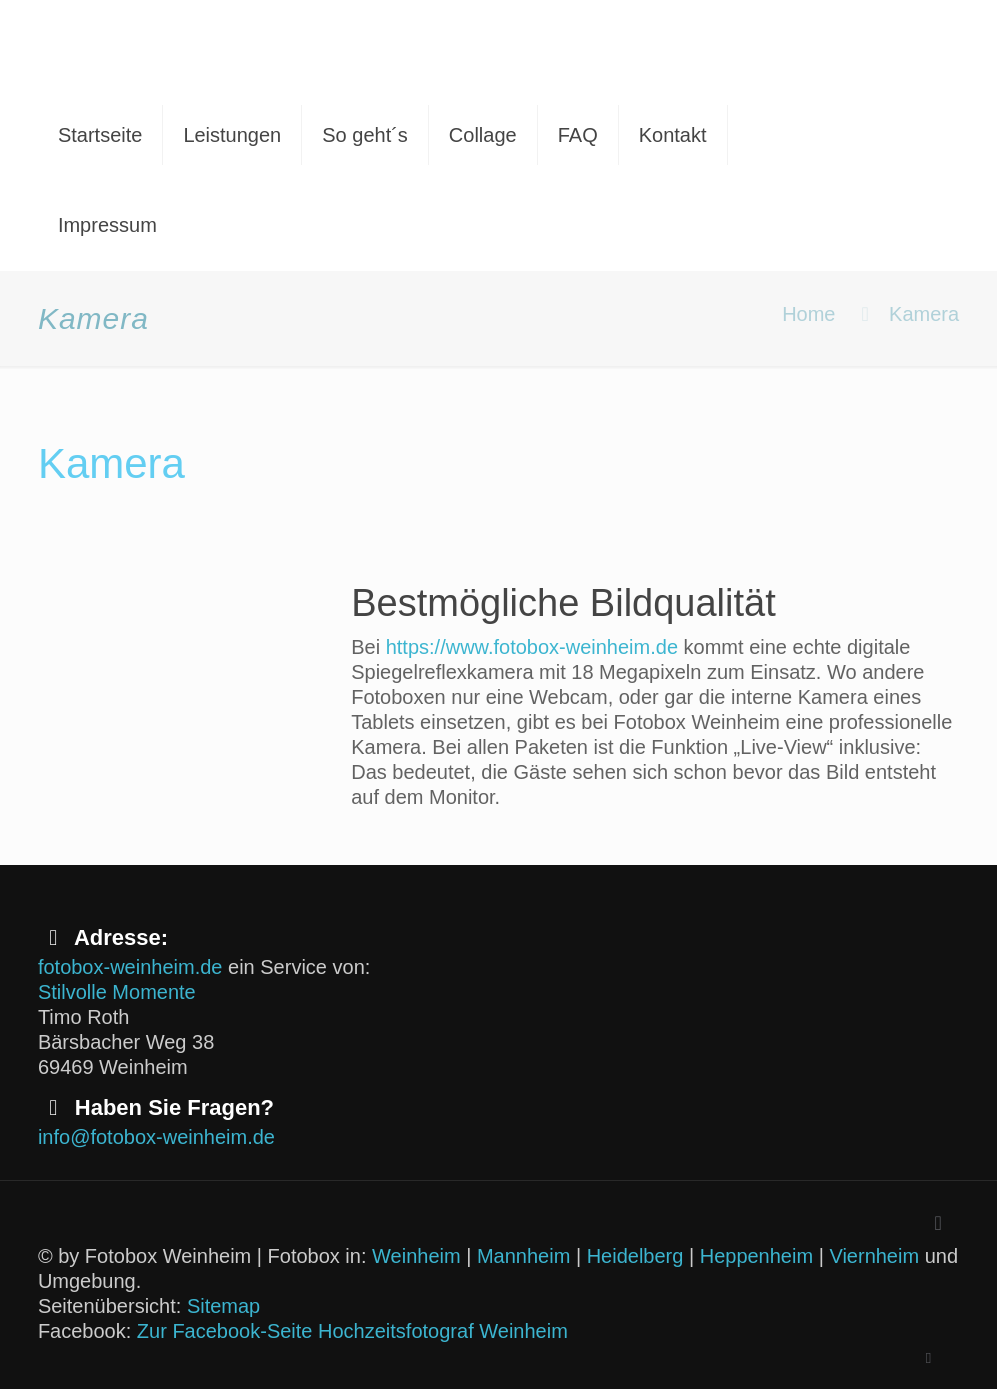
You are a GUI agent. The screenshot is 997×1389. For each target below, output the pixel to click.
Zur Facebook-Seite (225, 1331)
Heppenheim (756, 1256)
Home (808, 314)
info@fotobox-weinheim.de (156, 1137)
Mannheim (523, 1256)
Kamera (924, 314)
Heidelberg (635, 1256)
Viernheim (874, 1256)
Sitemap (223, 1306)
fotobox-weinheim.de (130, 967)
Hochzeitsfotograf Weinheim (443, 1331)
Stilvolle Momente (117, 992)
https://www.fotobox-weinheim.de (532, 647)
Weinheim (416, 1256)
